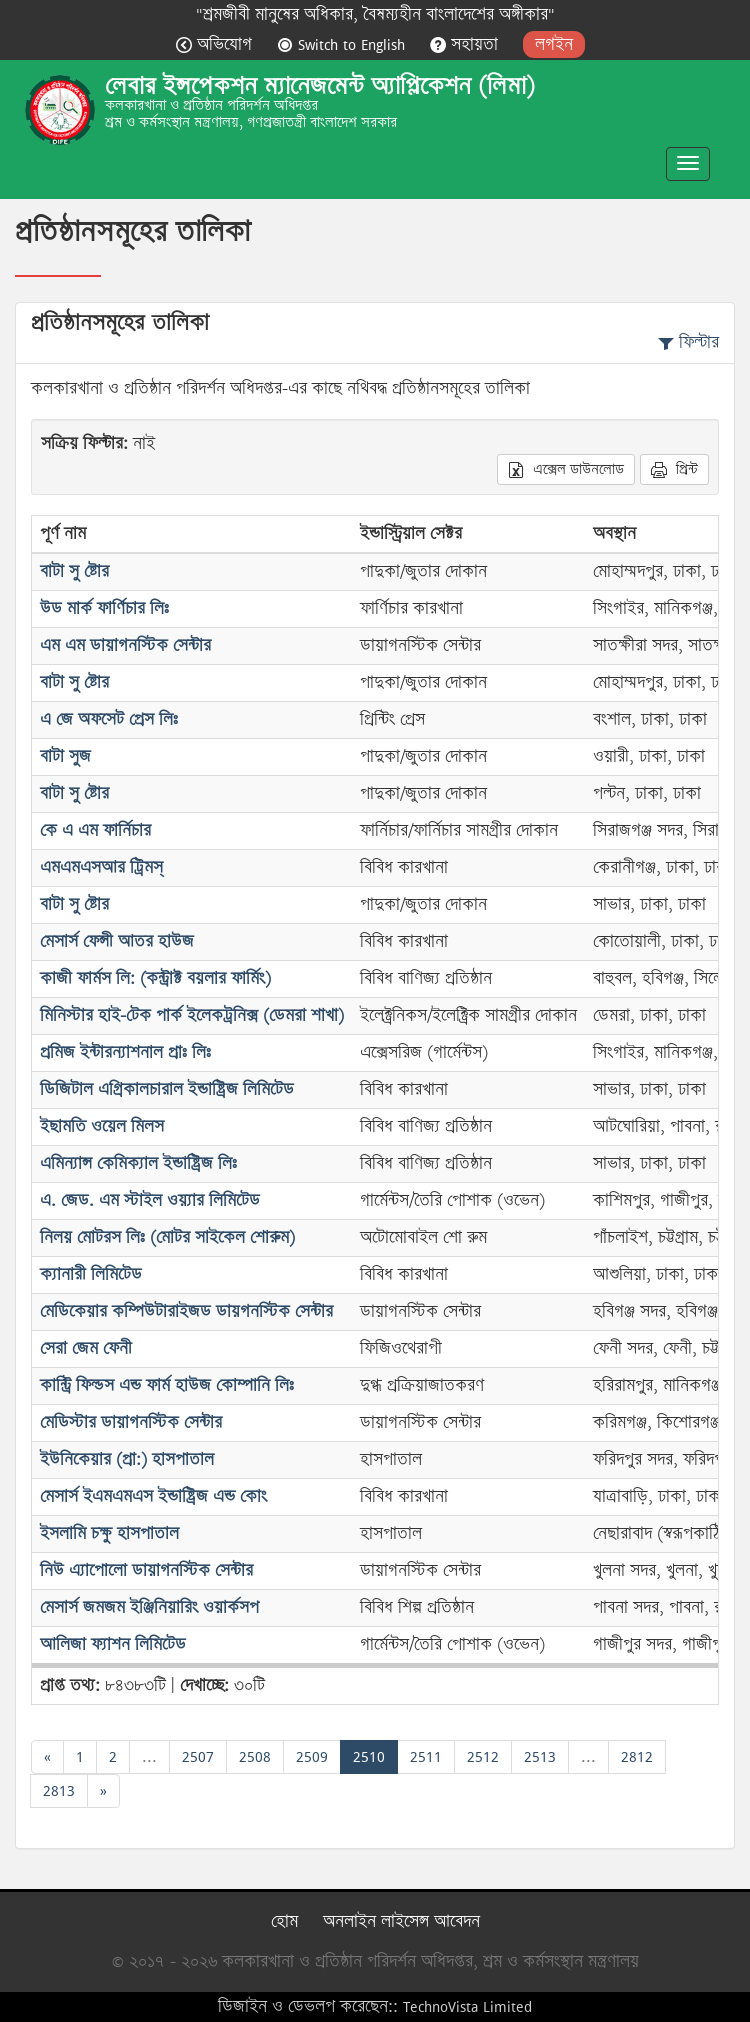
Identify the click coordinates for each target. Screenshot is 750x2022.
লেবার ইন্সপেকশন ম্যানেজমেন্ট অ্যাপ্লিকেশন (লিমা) (320, 86)
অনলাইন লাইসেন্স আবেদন (401, 1921)
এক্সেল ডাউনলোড (566, 469)
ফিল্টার (688, 342)
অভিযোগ (216, 44)
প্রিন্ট (674, 469)
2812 (637, 1756)
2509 (312, 1756)
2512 (483, 1756)
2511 (426, 1756)
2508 (255, 1756)
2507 (198, 1756)
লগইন (554, 44)
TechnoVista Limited (467, 2006)
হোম (284, 1921)
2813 (59, 1790)
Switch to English (343, 44)
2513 (540, 1756)
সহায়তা (466, 44)
